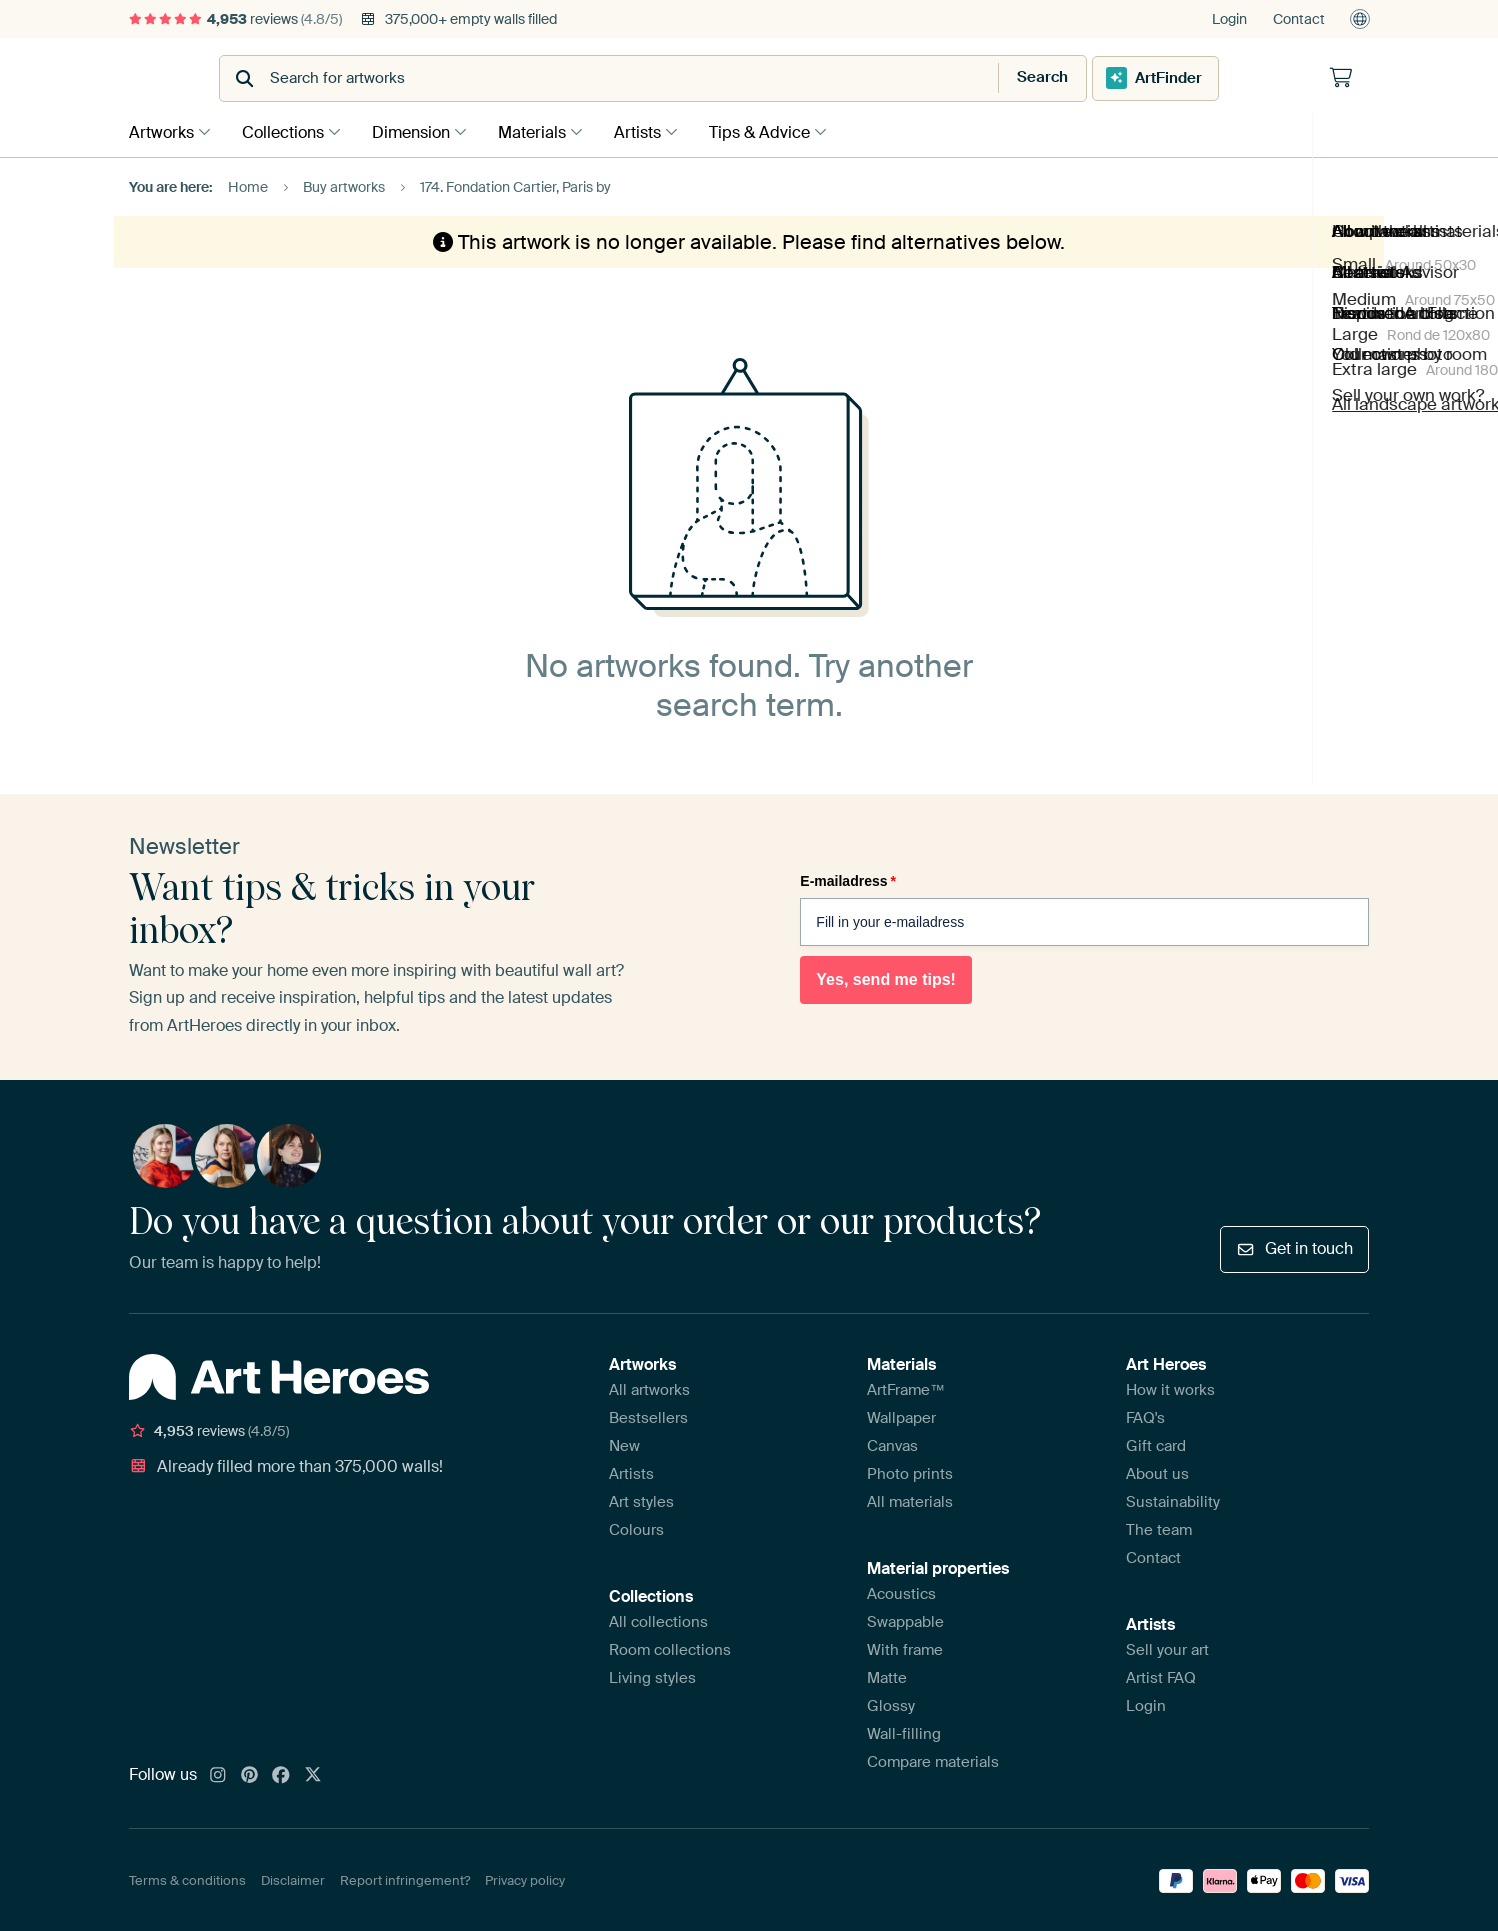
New (624, 1444)
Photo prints (910, 1472)
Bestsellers (648, 1416)
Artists (657, 131)
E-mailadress (848, 879)
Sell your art (1167, 1648)
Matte (887, 1676)
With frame (905, 1648)
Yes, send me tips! (886, 977)
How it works (1170, 1388)
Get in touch (1294, 1246)
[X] (313, 1774)
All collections (658, 1620)
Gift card (1156, 1444)
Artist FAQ (1161, 1676)
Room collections (670, 1648)
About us (1157, 1472)
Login (1229, 19)
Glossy (891, 1704)
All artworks (649, 1388)
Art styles (641, 1500)
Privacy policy (525, 1879)
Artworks (161, 131)
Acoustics (901, 1592)
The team (1159, 1528)
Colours (636, 1528)
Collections (288, 131)
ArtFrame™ (906, 1388)
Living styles (652, 1676)
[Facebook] (281, 1774)
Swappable (905, 1620)
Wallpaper (901, 1416)
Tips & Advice (784, 131)
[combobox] (699, 78)
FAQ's (1145, 1416)
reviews (235, 19)
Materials (547, 131)
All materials (910, 1500)
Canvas (892, 1444)
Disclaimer (293, 1879)
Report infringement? (405, 1879)
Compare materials (933, 1760)
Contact (1299, 19)
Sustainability (1173, 1500)
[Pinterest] (250, 1774)
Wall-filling (904, 1732)
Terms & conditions (187, 1879)
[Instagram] (218, 1774)
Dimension (421, 131)
